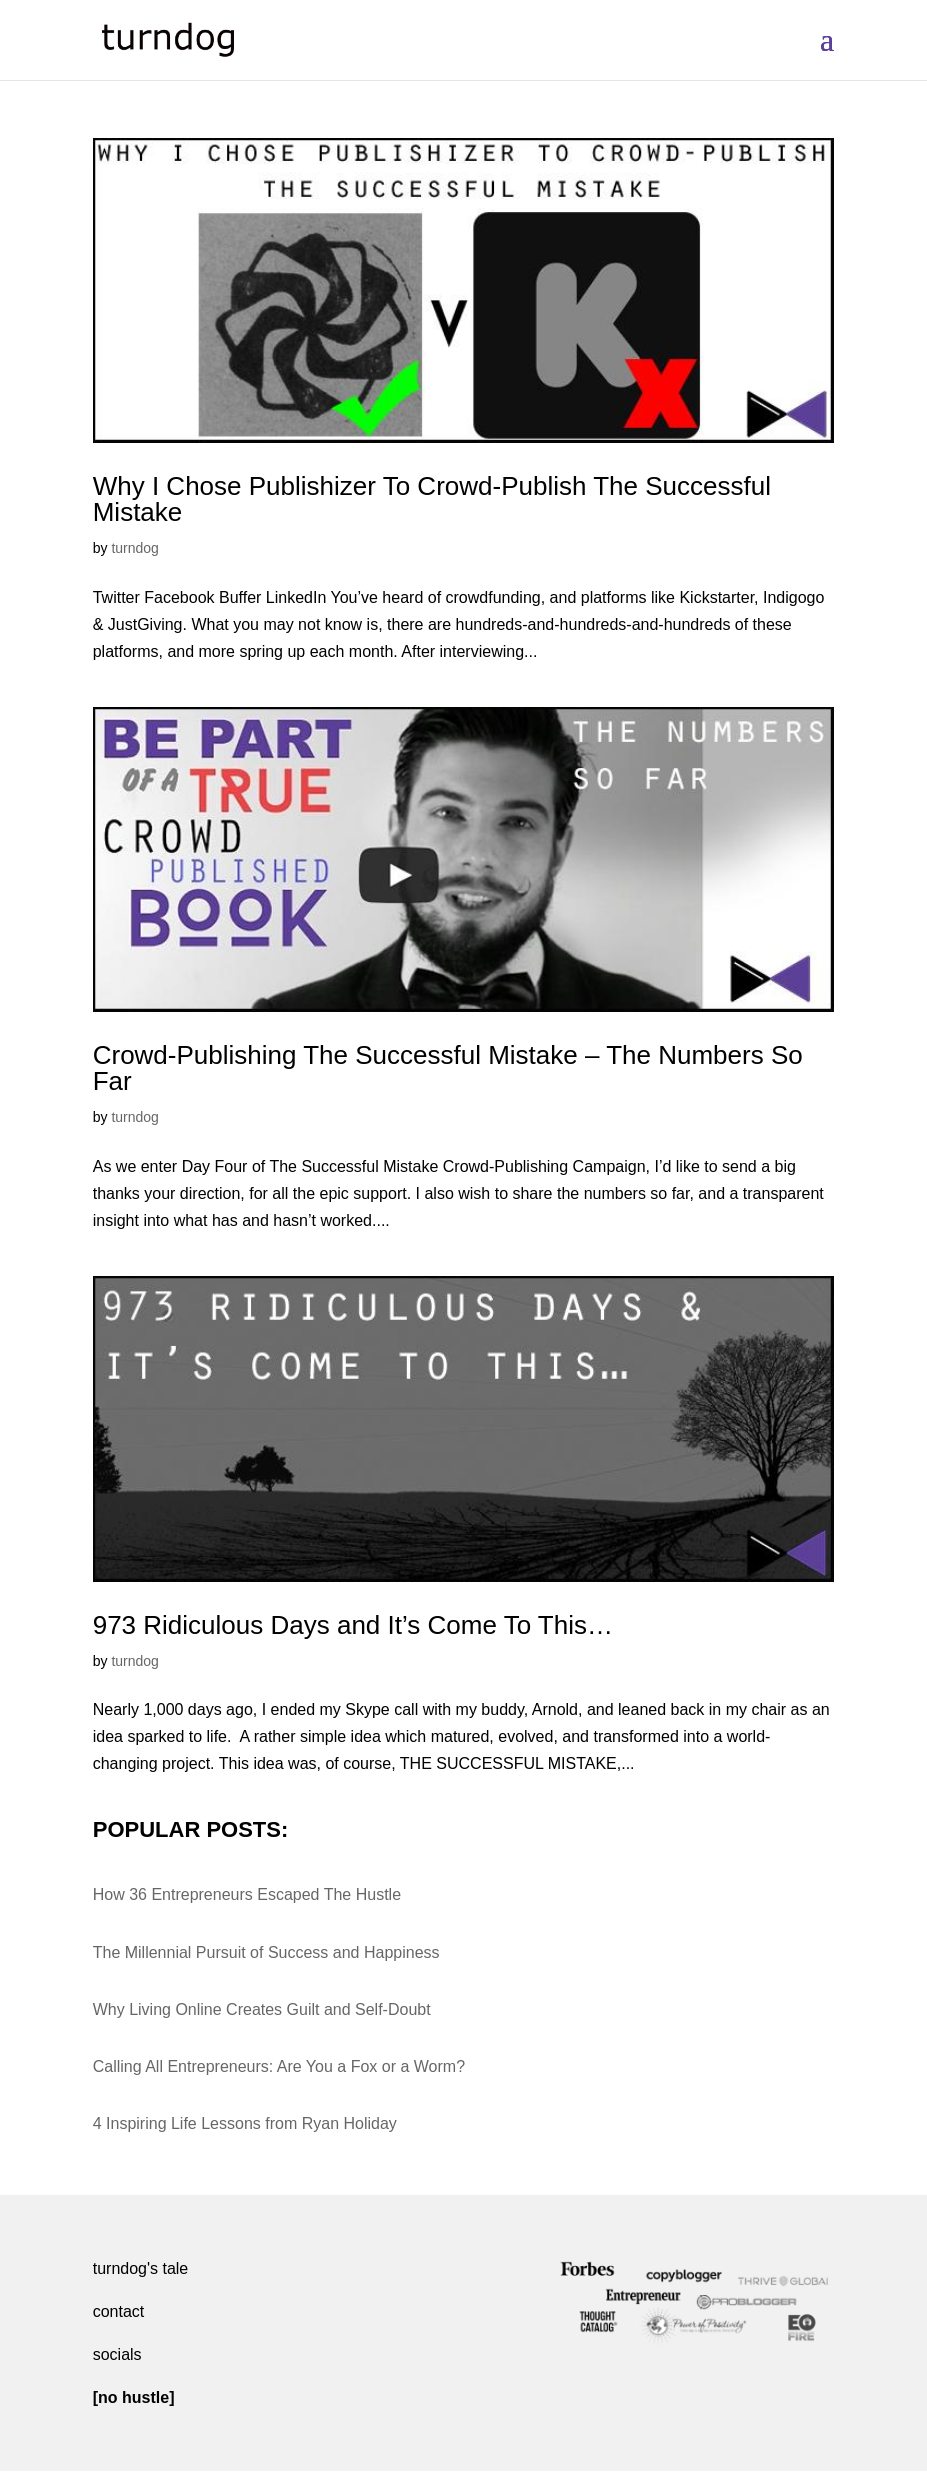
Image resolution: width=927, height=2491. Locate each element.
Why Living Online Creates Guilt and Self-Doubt (262, 2009)
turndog (134, 548)
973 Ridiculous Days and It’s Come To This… (353, 1625)
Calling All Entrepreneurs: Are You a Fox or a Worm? (279, 2066)
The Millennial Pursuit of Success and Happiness (266, 1952)
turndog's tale (141, 2268)
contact (119, 2311)
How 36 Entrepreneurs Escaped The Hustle (247, 1894)
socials (117, 2354)
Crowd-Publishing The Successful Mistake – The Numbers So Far (448, 1068)
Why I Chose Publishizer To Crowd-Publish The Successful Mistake (432, 499)
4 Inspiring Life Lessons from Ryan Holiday (245, 2123)
